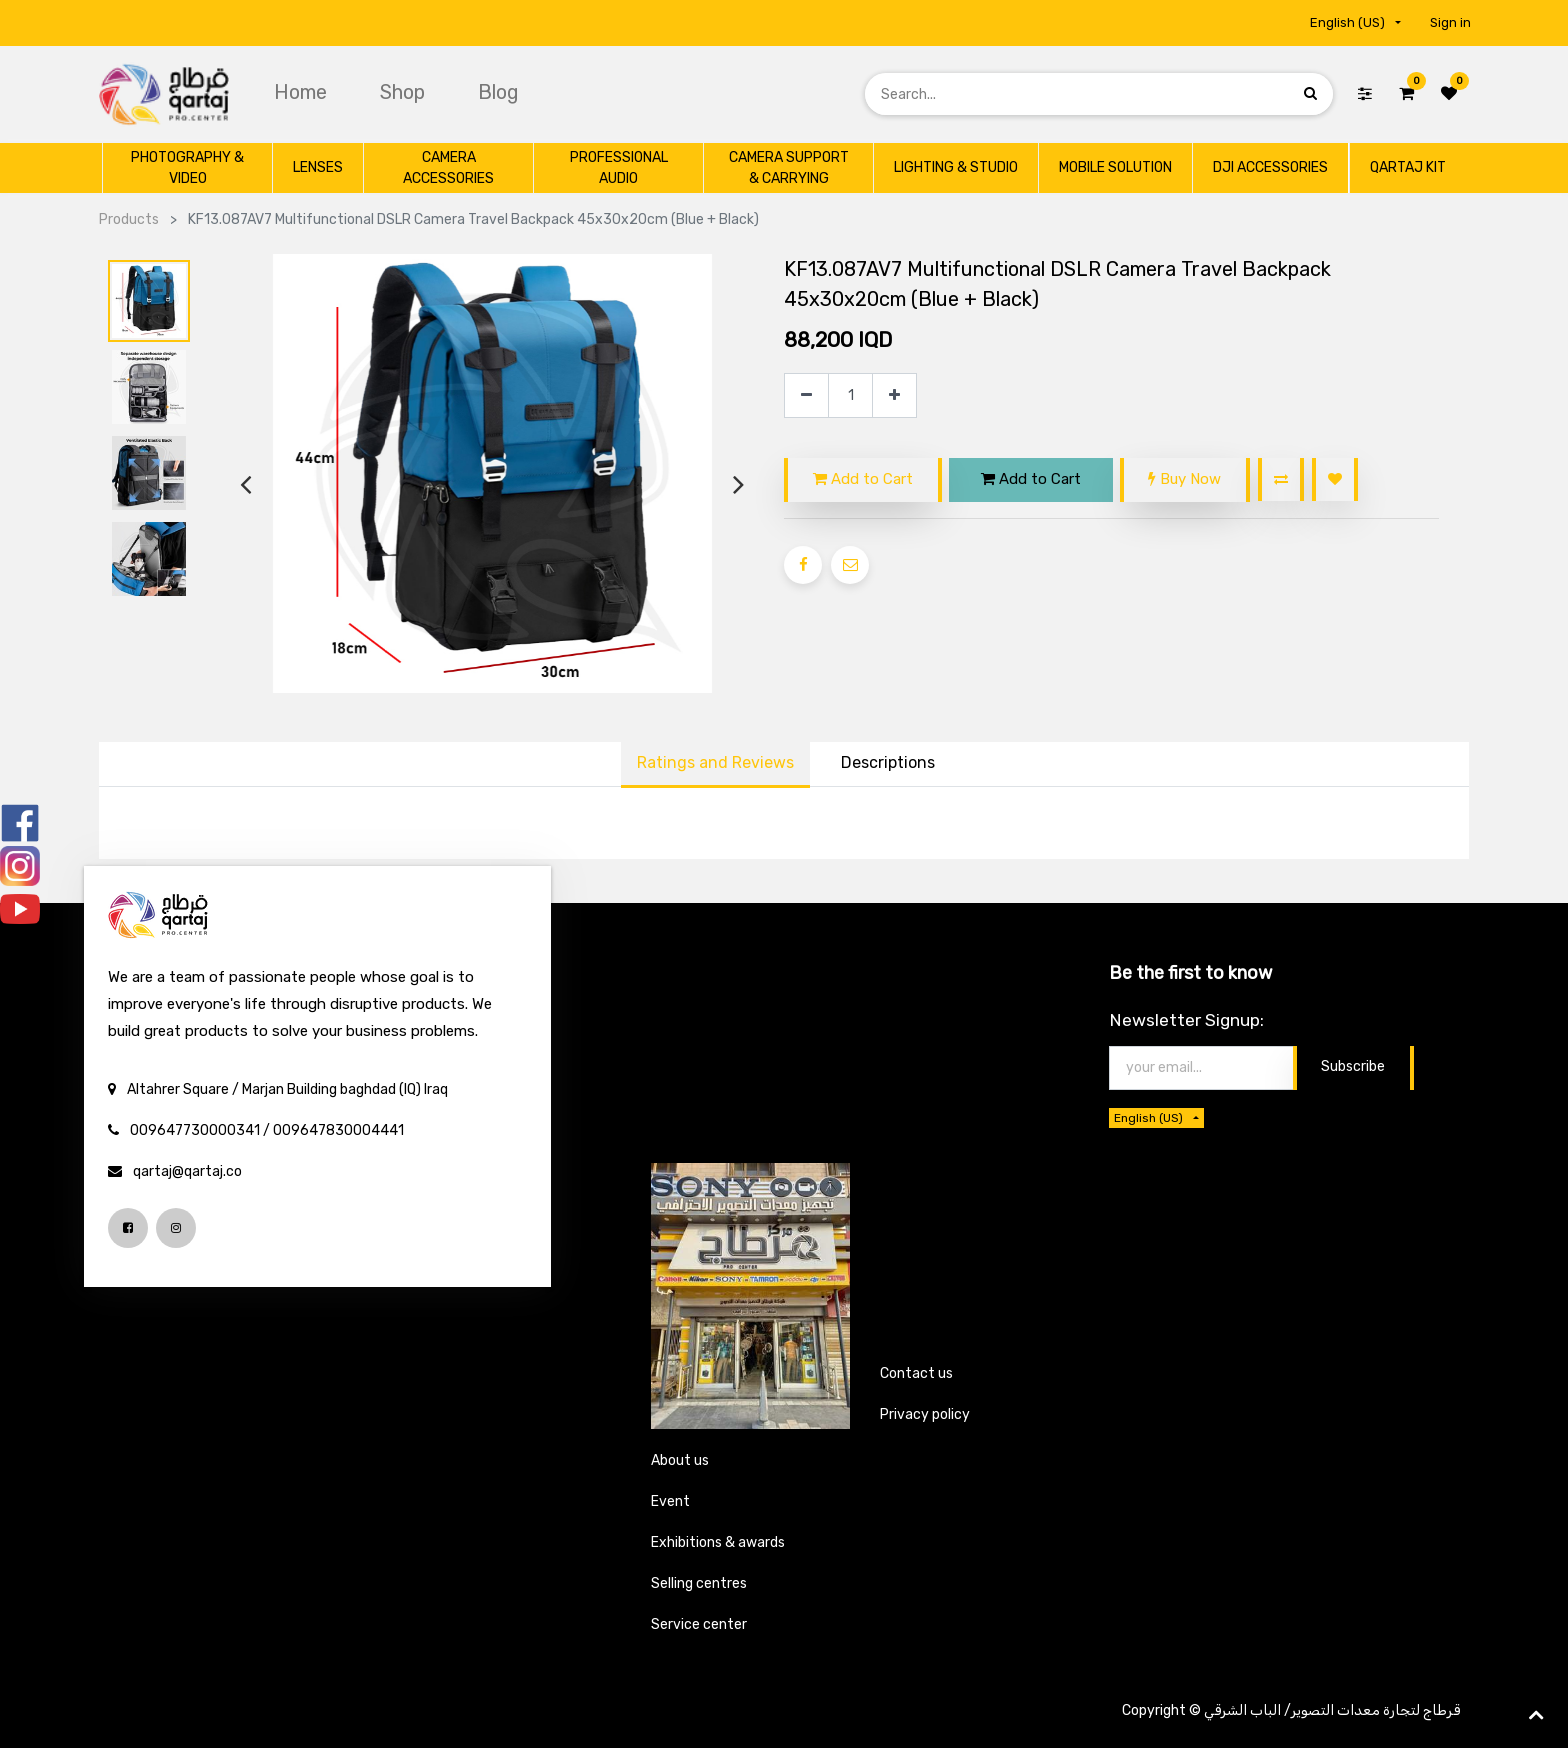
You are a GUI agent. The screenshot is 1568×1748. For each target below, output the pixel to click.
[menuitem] (303, 92)
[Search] (1310, 93)
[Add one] (894, 395)
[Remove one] (806, 395)
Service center (699, 1624)
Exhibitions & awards (718, 1542)
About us (680, 1460)
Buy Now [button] (1184, 479)
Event (670, 1501)
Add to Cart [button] (863, 479)
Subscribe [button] (1353, 1066)
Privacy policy (925, 1414)
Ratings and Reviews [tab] (715, 762)
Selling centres (699, 1583)
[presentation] (245, 484)
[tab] (888, 765)
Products (129, 219)
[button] (1281, 479)
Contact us (916, 1373)
